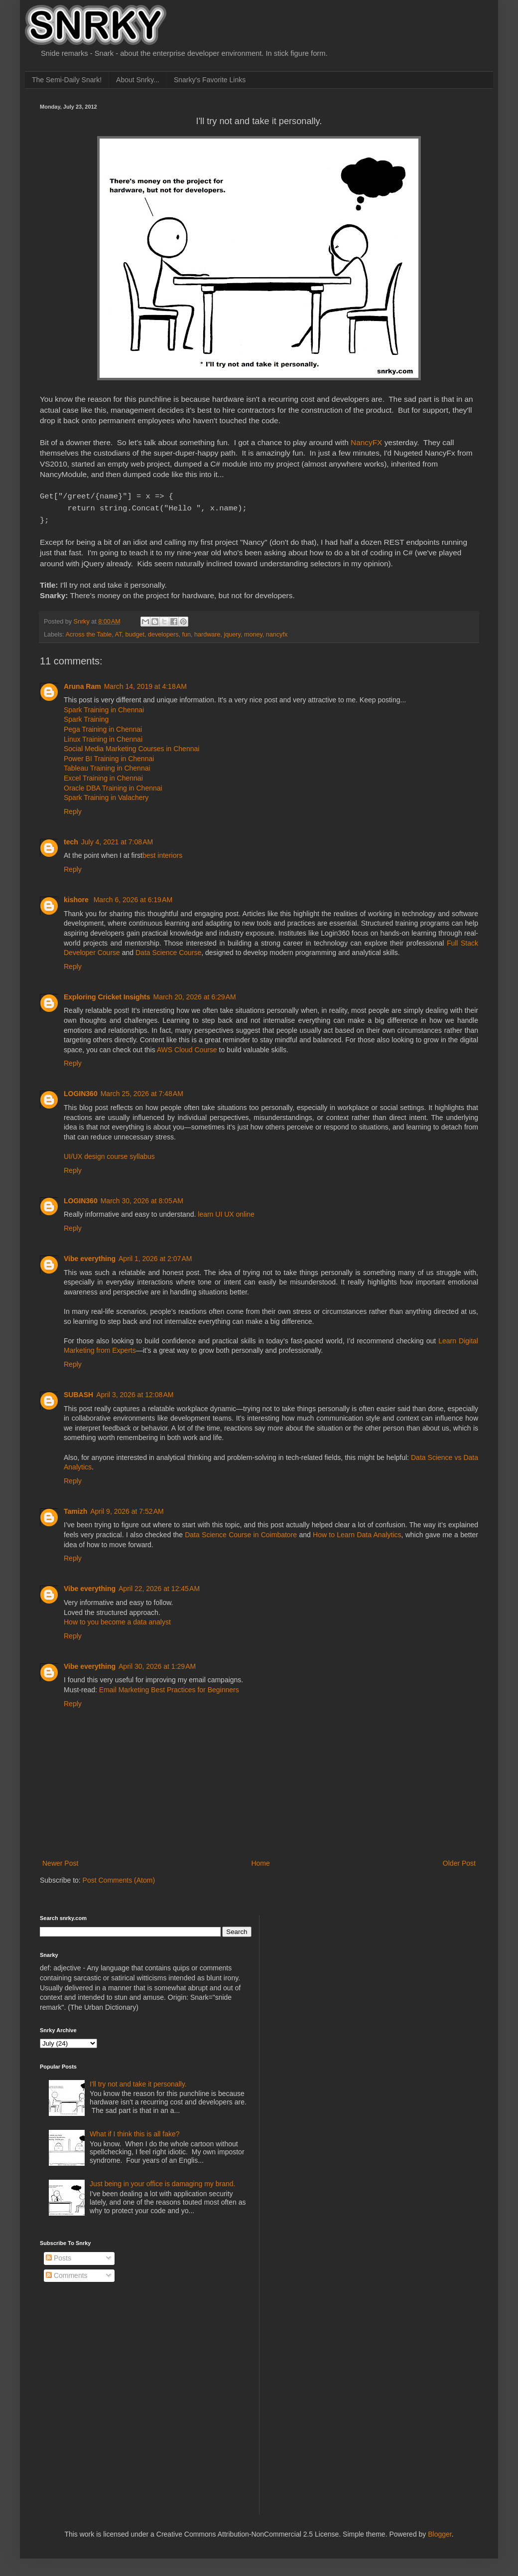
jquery (232, 631)
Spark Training (86, 716)
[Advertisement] (344, 1974)
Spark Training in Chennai (104, 707)
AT (118, 631)
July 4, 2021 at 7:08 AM (117, 839)
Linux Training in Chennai (103, 736)
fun (186, 631)
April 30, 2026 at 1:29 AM (157, 1663)
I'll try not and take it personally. (138, 2081)
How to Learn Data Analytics (357, 1532)
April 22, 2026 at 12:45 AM (159, 1586)
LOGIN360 (81, 1091)
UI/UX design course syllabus (109, 1153)
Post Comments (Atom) (119, 1877)
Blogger (439, 2531)
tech (71, 839)
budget (134, 631)
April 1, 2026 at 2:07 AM (155, 1256)
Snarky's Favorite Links (210, 80)
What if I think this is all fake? (135, 2131)
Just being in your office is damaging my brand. (162, 2181)
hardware (207, 631)
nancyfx (276, 631)
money (253, 631)
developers (163, 631)
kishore (77, 897)
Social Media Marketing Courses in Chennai (131, 746)
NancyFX (366, 442)
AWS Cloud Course (187, 1047)
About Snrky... (137, 80)
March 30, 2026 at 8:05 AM (142, 1198)
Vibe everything (90, 1256)
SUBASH (78, 1392)
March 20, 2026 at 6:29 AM (194, 994)
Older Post (459, 1860)
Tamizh (75, 1508)
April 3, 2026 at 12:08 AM (134, 1392)
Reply (73, 808)
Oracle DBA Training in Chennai (113, 785)
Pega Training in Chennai (103, 726)
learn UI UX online (226, 1211)
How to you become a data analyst (117, 1619)
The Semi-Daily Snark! (67, 80)
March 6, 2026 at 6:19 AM (133, 897)
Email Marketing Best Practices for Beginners (169, 1687)
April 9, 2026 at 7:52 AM (126, 1508)
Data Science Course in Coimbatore (241, 1532)
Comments (67, 2272)
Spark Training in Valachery (106, 795)
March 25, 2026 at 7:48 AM (142, 1091)
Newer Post (60, 1860)
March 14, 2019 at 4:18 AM (145, 683)
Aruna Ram (82, 683)
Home (260, 1860)
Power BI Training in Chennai (109, 756)
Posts (58, 2255)
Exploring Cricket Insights (107, 994)
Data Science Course (168, 950)
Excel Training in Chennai (103, 775)
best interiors (162, 852)
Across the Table (88, 631)
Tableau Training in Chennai (107, 765)
